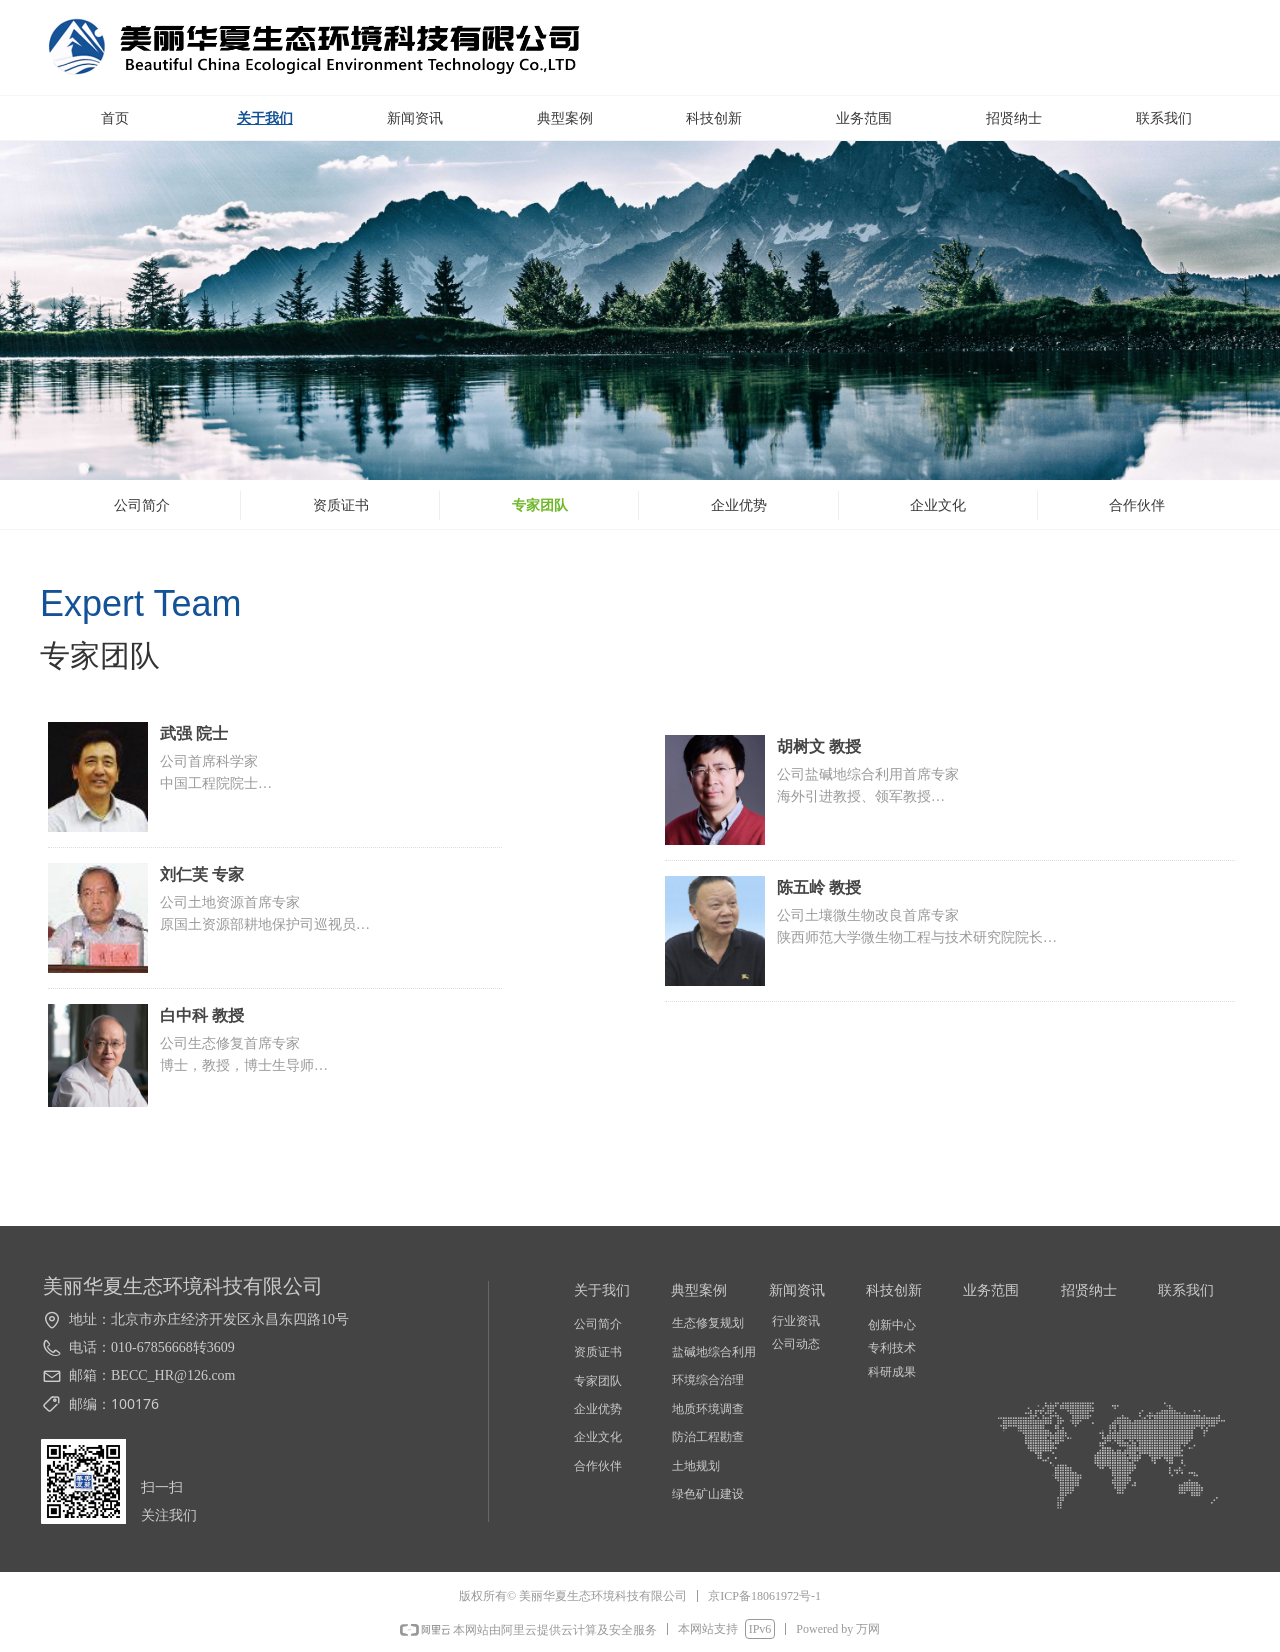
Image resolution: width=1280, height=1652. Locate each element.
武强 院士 (194, 733)
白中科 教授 (202, 1015)
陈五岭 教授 (819, 887)
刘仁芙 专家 (202, 874)
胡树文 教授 (819, 746)
